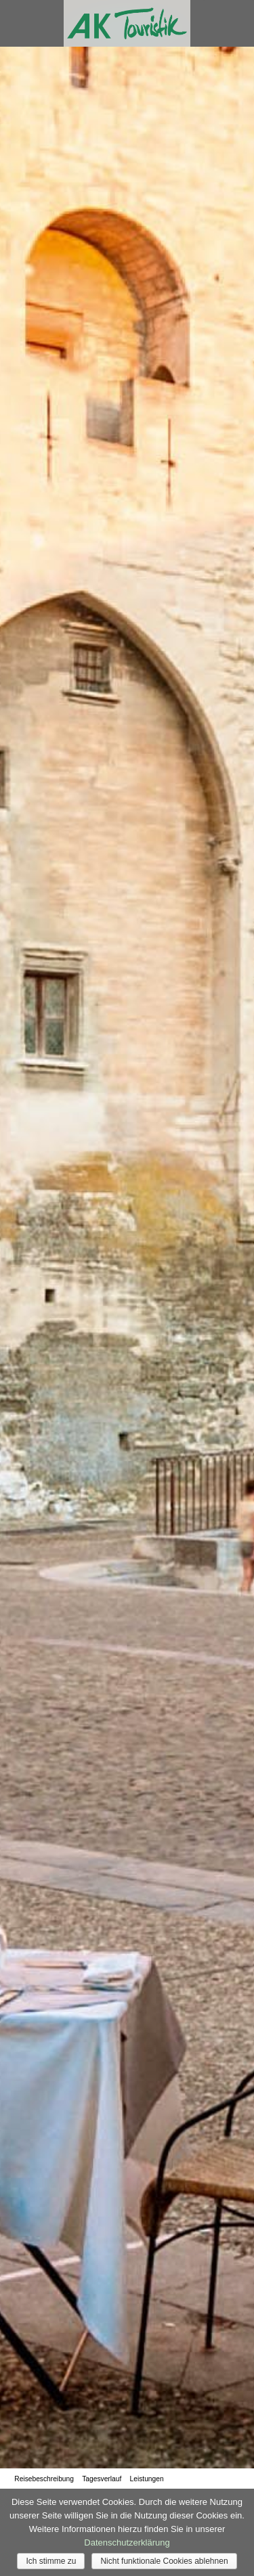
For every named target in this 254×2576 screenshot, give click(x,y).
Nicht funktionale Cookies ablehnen (164, 2561)
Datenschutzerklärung (126, 2542)
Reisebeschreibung (44, 2479)
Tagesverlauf (101, 2479)
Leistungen (147, 2479)
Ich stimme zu (51, 2561)
